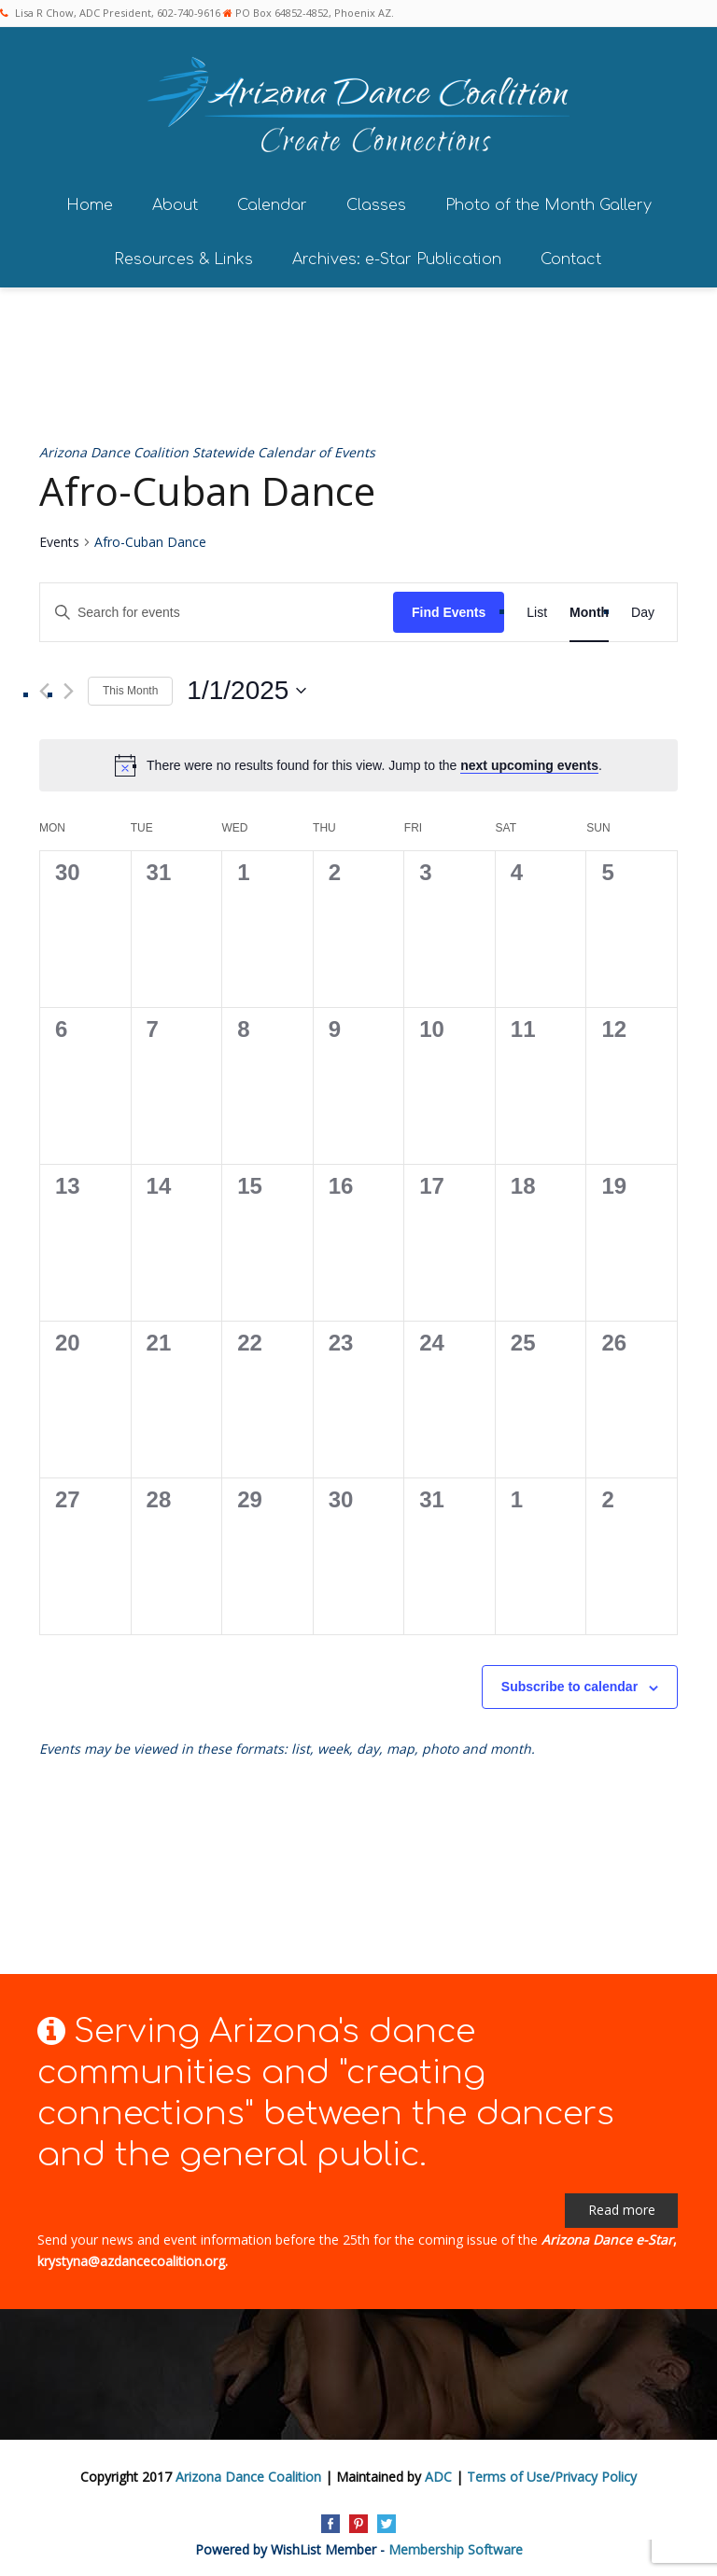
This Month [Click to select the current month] (130, 687)
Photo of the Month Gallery (548, 202)
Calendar (272, 202)
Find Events (448, 609)
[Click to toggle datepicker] (246, 688)
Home (89, 202)
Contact (571, 256)
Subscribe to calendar (569, 1684)
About (175, 202)
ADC (438, 2474)
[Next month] (68, 688)
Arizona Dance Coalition (248, 2474)
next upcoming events (529, 762)
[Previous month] (44, 688)
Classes (376, 202)
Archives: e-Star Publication (396, 256)
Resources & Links (183, 256)
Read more (621, 2208)
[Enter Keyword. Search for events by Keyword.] (216, 610)
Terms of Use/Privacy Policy (552, 2474)
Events (59, 540)
